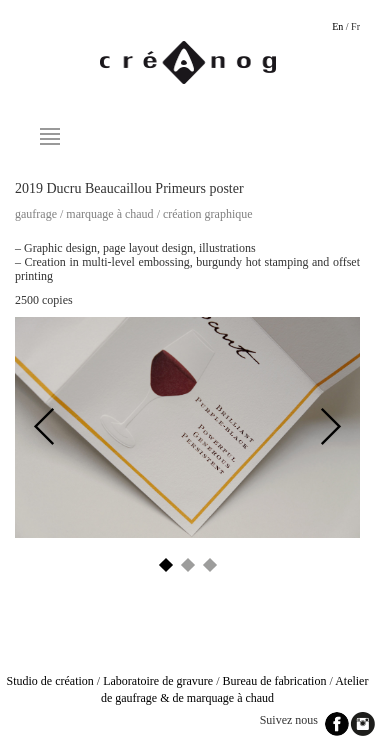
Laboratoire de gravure (158, 681)
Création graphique (208, 214)
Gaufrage (36, 214)
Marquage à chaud (109, 214)
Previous (45, 427)
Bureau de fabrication (274, 681)
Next (330, 427)
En (337, 26)
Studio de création (50, 681)
